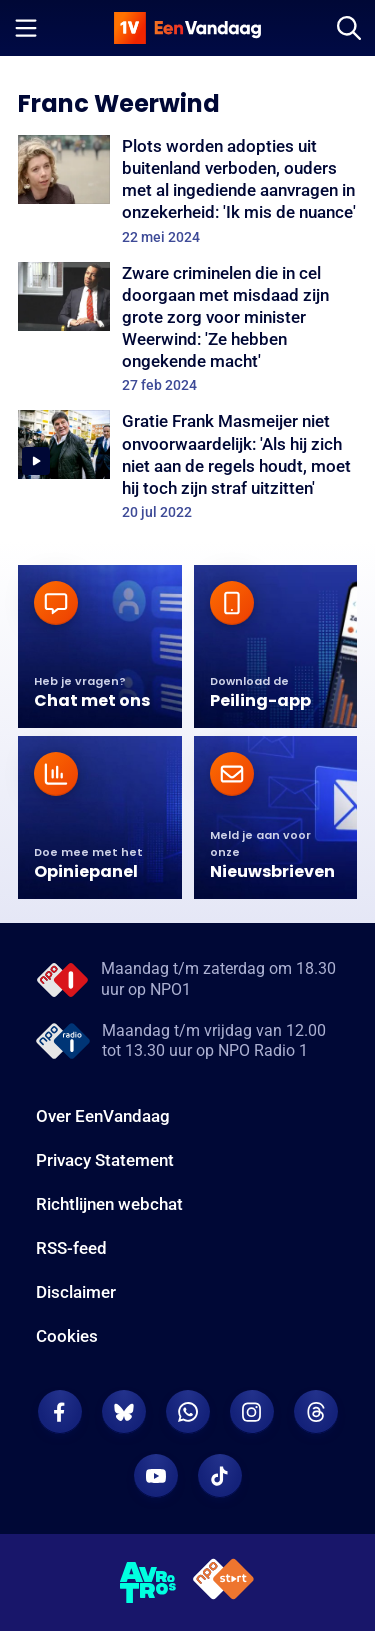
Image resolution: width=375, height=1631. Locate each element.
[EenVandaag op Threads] (316, 1412)
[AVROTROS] (148, 1583)
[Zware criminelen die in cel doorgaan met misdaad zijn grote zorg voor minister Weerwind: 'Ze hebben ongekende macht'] (187, 328)
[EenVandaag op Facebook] (60, 1412)
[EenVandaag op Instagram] (252, 1412)
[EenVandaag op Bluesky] (124, 1412)
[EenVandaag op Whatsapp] (188, 1412)
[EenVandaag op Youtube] (156, 1476)
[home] (188, 28)
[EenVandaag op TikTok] (220, 1476)
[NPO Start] (223, 1582)
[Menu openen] (26, 28)
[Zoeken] (349, 28)
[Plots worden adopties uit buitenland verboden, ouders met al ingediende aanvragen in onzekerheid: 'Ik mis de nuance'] (187, 190)
